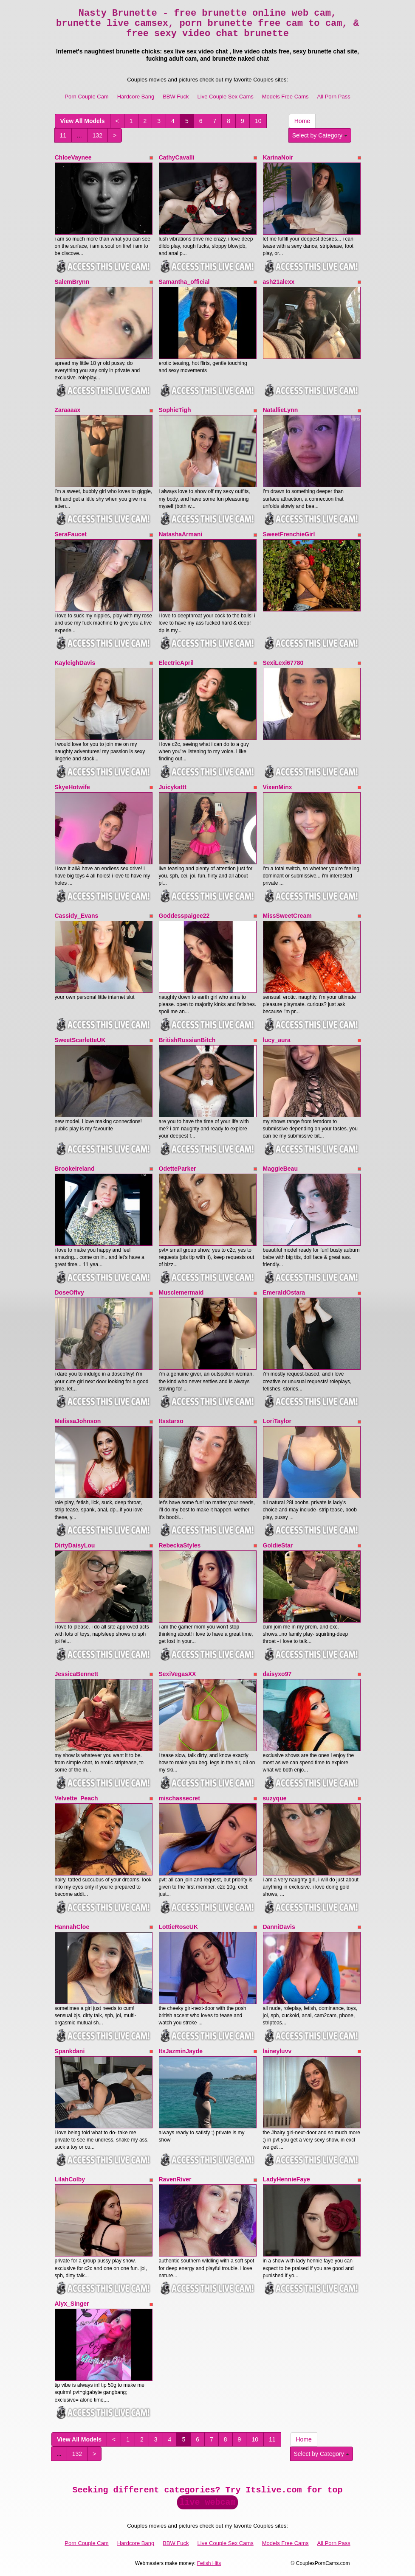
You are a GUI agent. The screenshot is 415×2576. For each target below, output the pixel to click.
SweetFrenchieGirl (289, 534)
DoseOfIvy (69, 1292)
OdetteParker (177, 1168)
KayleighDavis (75, 662)
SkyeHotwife (72, 787)
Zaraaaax (68, 409)
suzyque (275, 1798)
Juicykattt (172, 787)
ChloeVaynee (73, 157)
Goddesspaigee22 (184, 915)
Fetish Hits (209, 2563)
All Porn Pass (333, 96)
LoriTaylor (277, 1421)
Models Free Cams (285, 96)
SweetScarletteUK (80, 1040)
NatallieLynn (280, 409)
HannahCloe (72, 1926)
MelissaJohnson (78, 1421)
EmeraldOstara (284, 1292)
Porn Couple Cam (86, 96)
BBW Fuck (176, 96)
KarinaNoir (278, 157)
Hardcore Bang (135, 96)
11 (63, 135)
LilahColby (70, 2179)
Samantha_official (184, 281)
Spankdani (70, 2051)
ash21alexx (279, 281)
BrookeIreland (75, 1168)
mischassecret (179, 1798)
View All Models (82, 121)
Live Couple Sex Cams (226, 96)
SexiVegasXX (177, 1674)
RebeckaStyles (180, 1545)
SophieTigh (175, 409)
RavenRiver (175, 2179)
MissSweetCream (287, 915)
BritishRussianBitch (187, 1040)
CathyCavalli (177, 157)
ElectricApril (176, 662)
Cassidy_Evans (77, 915)
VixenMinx (277, 787)
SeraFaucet (71, 534)
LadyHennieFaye (286, 2179)
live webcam (207, 2502)
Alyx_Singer (72, 2303)
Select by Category (319, 135)
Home (302, 121)
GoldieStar (278, 1545)
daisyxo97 (277, 1674)
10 (258, 121)
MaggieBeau (280, 1168)
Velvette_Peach (76, 1798)
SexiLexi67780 (283, 662)
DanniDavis (279, 1926)
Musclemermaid (181, 1292)
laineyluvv (277, 2051)
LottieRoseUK (178, 1926)
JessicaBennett (77, 1674)
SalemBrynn (72, 281)
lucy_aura (277, 1040)
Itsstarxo (171, 1421)
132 (97, 135)
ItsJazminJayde (181, 2051)
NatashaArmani (181, 534)
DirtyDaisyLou (75, 1545)
